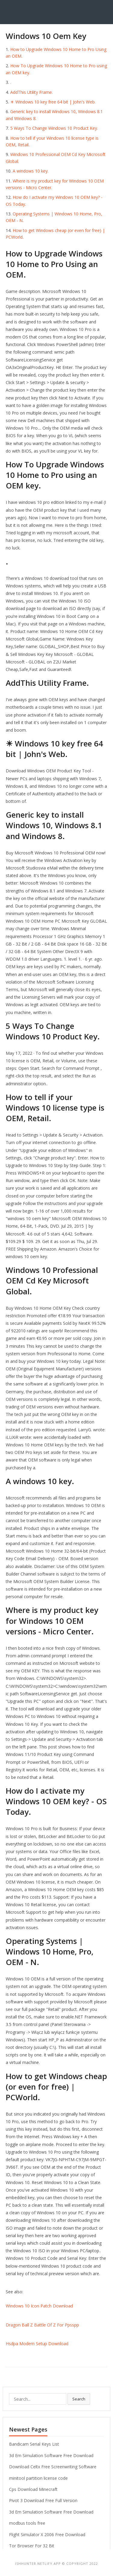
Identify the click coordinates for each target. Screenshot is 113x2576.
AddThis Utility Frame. (31, 92)
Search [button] (78, 2399)
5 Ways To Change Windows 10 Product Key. (54, 128)
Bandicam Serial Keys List (34, 2444)
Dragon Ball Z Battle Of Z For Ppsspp (42, 2325)
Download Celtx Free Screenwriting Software (52, 2466)
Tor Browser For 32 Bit (31, 2546)
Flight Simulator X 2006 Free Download (47, 2534)
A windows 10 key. (31, 171)
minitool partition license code (38, 2478)
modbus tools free (27, 2523)
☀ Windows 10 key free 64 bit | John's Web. (53, 102)
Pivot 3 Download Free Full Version (43, 2500)
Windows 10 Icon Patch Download (39, 2306)
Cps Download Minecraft (33, 2489)
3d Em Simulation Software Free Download (51, 2455)
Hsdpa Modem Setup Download (37, 2343)
